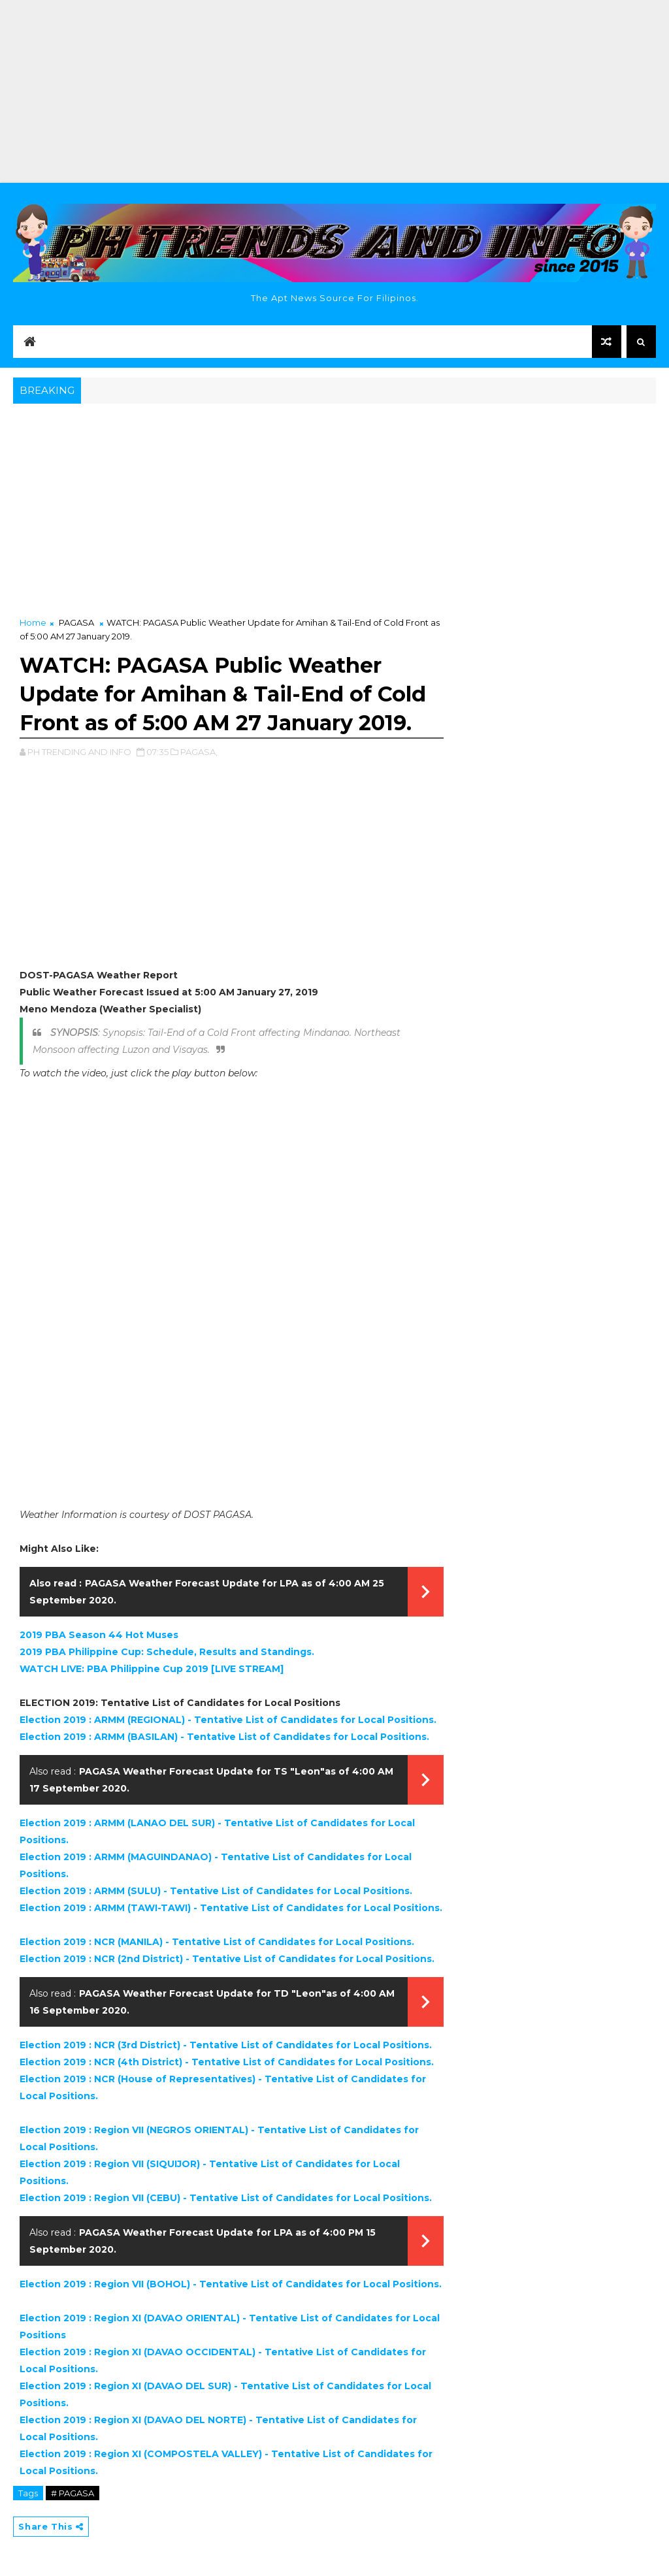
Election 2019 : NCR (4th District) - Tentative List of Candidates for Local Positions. (227, 2062)
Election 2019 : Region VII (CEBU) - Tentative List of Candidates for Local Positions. (226, 2198)
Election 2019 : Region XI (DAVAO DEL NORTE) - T (141, 2420)
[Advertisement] (334, 91)
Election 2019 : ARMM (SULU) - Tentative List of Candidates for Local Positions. (216, 1891)
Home (33, 622)
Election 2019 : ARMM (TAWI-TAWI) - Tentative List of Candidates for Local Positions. (231, 1908)
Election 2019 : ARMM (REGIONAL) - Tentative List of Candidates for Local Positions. (228, 1720)
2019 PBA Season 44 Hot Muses (99, 1635)
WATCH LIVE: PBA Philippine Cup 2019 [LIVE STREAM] (152, 1669)
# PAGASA (72, 2493)
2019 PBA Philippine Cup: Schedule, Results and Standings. (167, 1652)
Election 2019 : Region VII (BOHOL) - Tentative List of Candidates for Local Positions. (231, 2284)
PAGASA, (199, 752)
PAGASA (76, 622)
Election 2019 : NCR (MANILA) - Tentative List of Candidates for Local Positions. (217, 1942)
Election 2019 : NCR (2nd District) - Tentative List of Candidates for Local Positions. (227, 1959)
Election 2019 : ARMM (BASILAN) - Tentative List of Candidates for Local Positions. (224, 1737)
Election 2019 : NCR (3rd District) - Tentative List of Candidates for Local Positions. (226, 2045)
